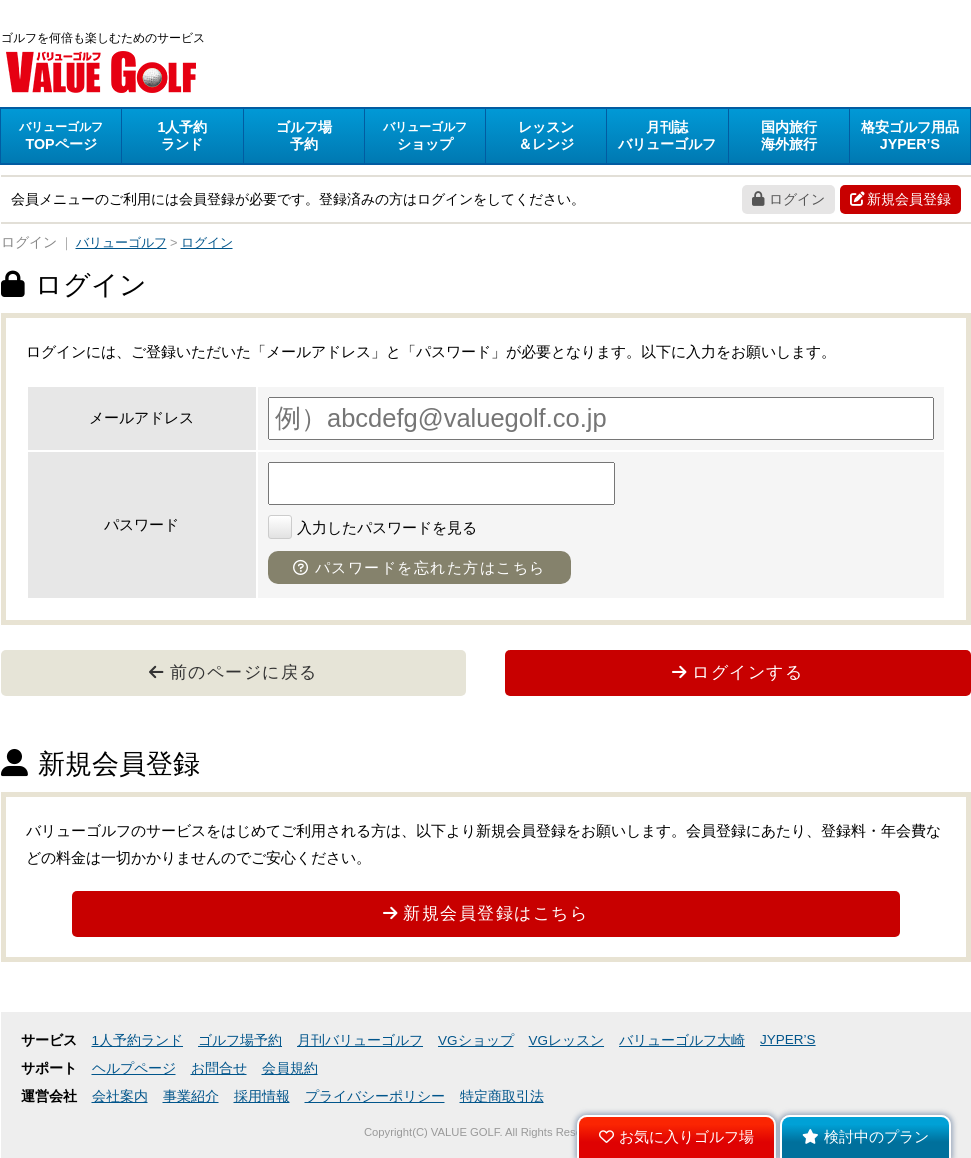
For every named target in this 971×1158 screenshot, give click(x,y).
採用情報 (262, 1096)
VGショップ (476, 1040)
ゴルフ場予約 (240, 1040)
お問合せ (219, 1068)
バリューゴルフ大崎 (682, 1040)
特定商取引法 (502, 1096)
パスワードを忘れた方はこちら (419, 567)
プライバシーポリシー (375, 1096)
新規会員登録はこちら (486, 913)
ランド (182, 135)
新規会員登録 (900, 199)
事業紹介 (191, 1096)
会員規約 (290, 1068)
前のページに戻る (233, 672)
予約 (304, 135)
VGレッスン (567, 1040)
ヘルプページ (134, 1068)
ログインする (738, 672)
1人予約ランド (138, 1040)
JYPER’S (788, 1039)
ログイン (788, 199)
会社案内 (120, 1096)
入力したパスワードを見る (372, 527)
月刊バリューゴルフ (360, 1040)
